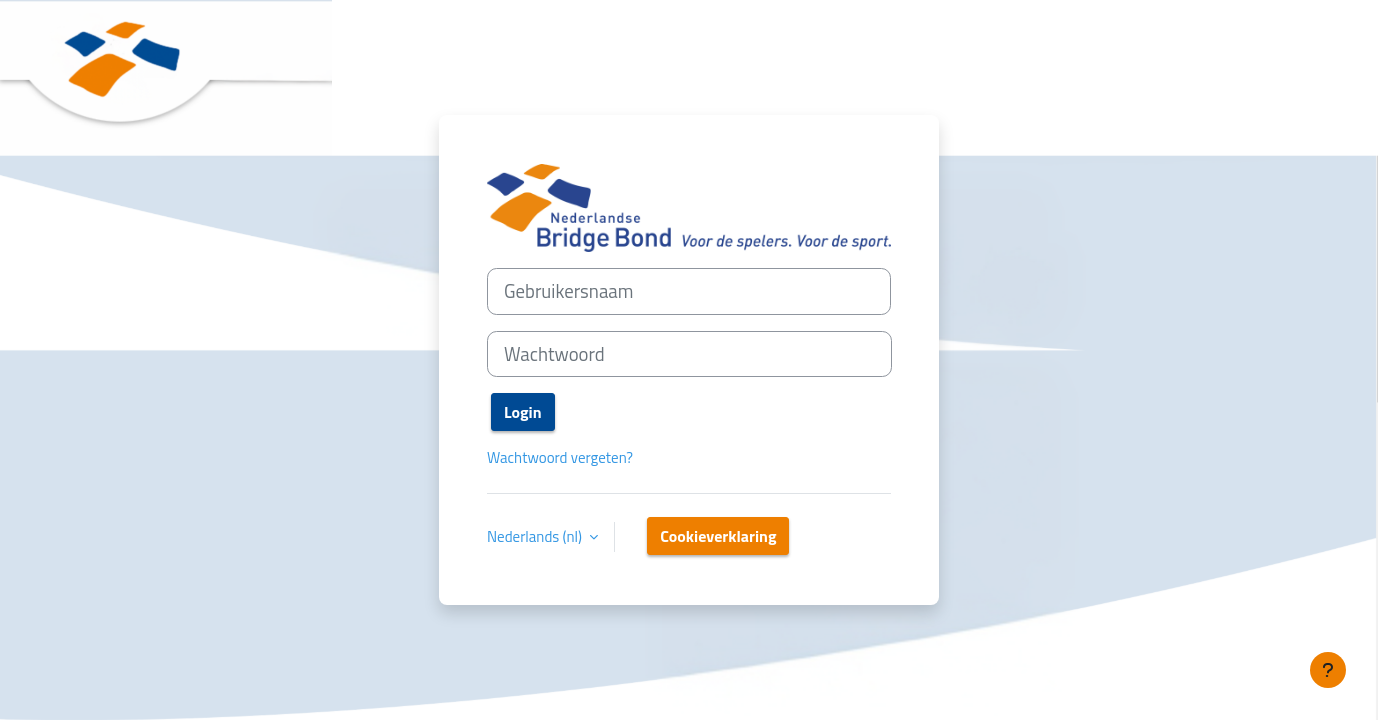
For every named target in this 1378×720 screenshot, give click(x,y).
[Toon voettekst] (1328, 670)
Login (523, 412)
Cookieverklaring (718, 536)
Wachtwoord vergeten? (560, 457)
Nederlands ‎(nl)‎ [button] (536, 537)
